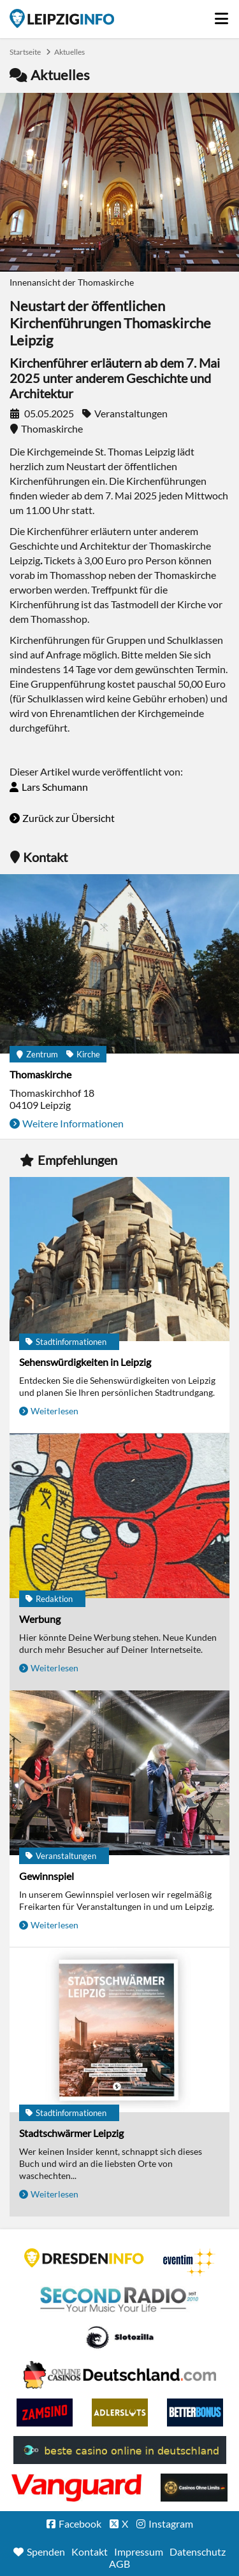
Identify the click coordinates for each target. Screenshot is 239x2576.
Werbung (40, 1619)
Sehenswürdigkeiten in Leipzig (85, 1362)
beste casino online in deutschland (119, 2450)
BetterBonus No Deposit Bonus (195, 2412)
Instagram (170, 2523)
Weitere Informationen (73, 1123)
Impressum (138, 2551)
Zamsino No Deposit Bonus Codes (45, 2412)
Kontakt (89, 2551)
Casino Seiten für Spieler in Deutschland (120, 2337)
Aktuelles (69, 52)
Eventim (189, 2262)
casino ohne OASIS (76, 2488)
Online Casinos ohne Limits (194, 2488)
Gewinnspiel (46, 1876)
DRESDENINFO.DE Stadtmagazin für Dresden (84, 2257)
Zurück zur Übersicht (68, 818)
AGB (119, 2564)
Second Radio (119, 2300)
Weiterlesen (54, 1410)
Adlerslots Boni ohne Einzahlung (120, 2412)
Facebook (80, 2523)
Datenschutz (198, 2551)
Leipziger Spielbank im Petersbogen (120, 2375)
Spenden (46, 2551)
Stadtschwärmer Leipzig (71, 2133)
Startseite (62, 18)
